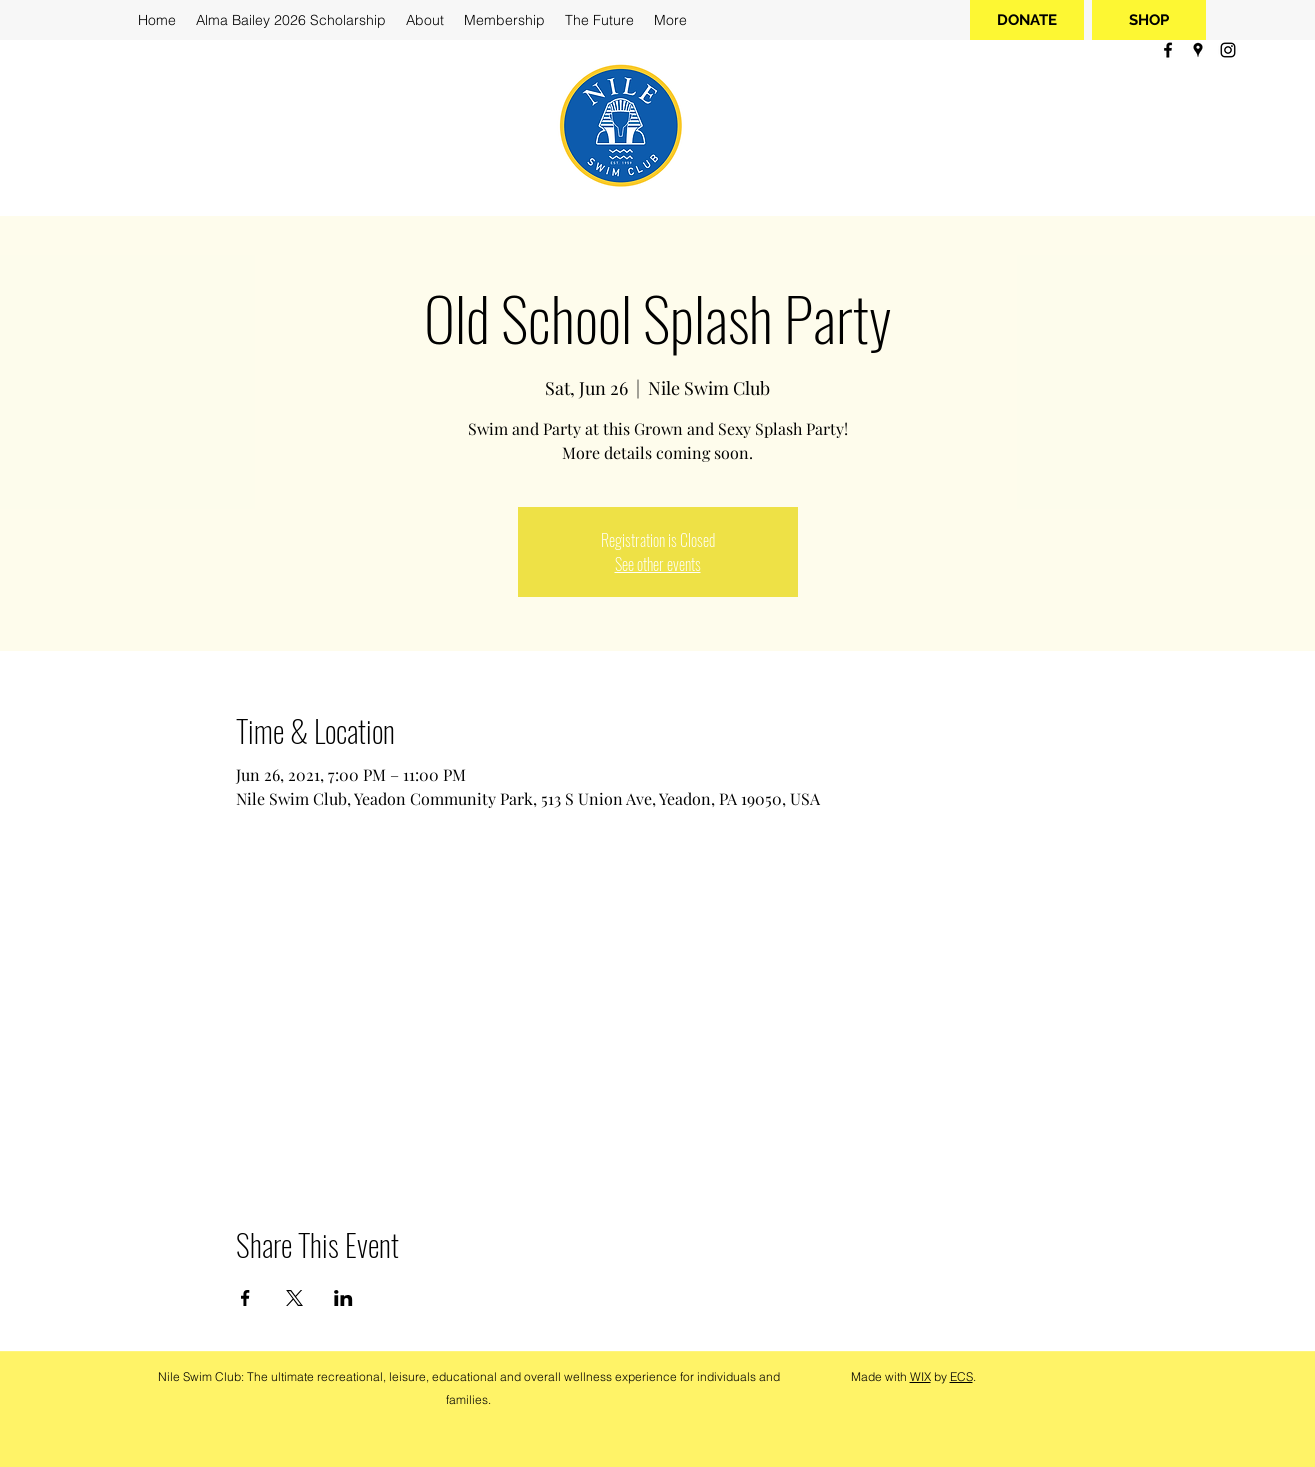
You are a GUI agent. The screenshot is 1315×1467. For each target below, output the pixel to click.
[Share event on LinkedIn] (343, 1298)
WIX (920, 1376)
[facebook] (1168, 50)
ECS (961, 1376)
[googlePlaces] (1198, 50)
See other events (658, 564)
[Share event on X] (294, 1298)
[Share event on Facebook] (245, 1298)
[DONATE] (1027, 20)
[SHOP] (1149, 20)
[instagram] (1228, 50)
